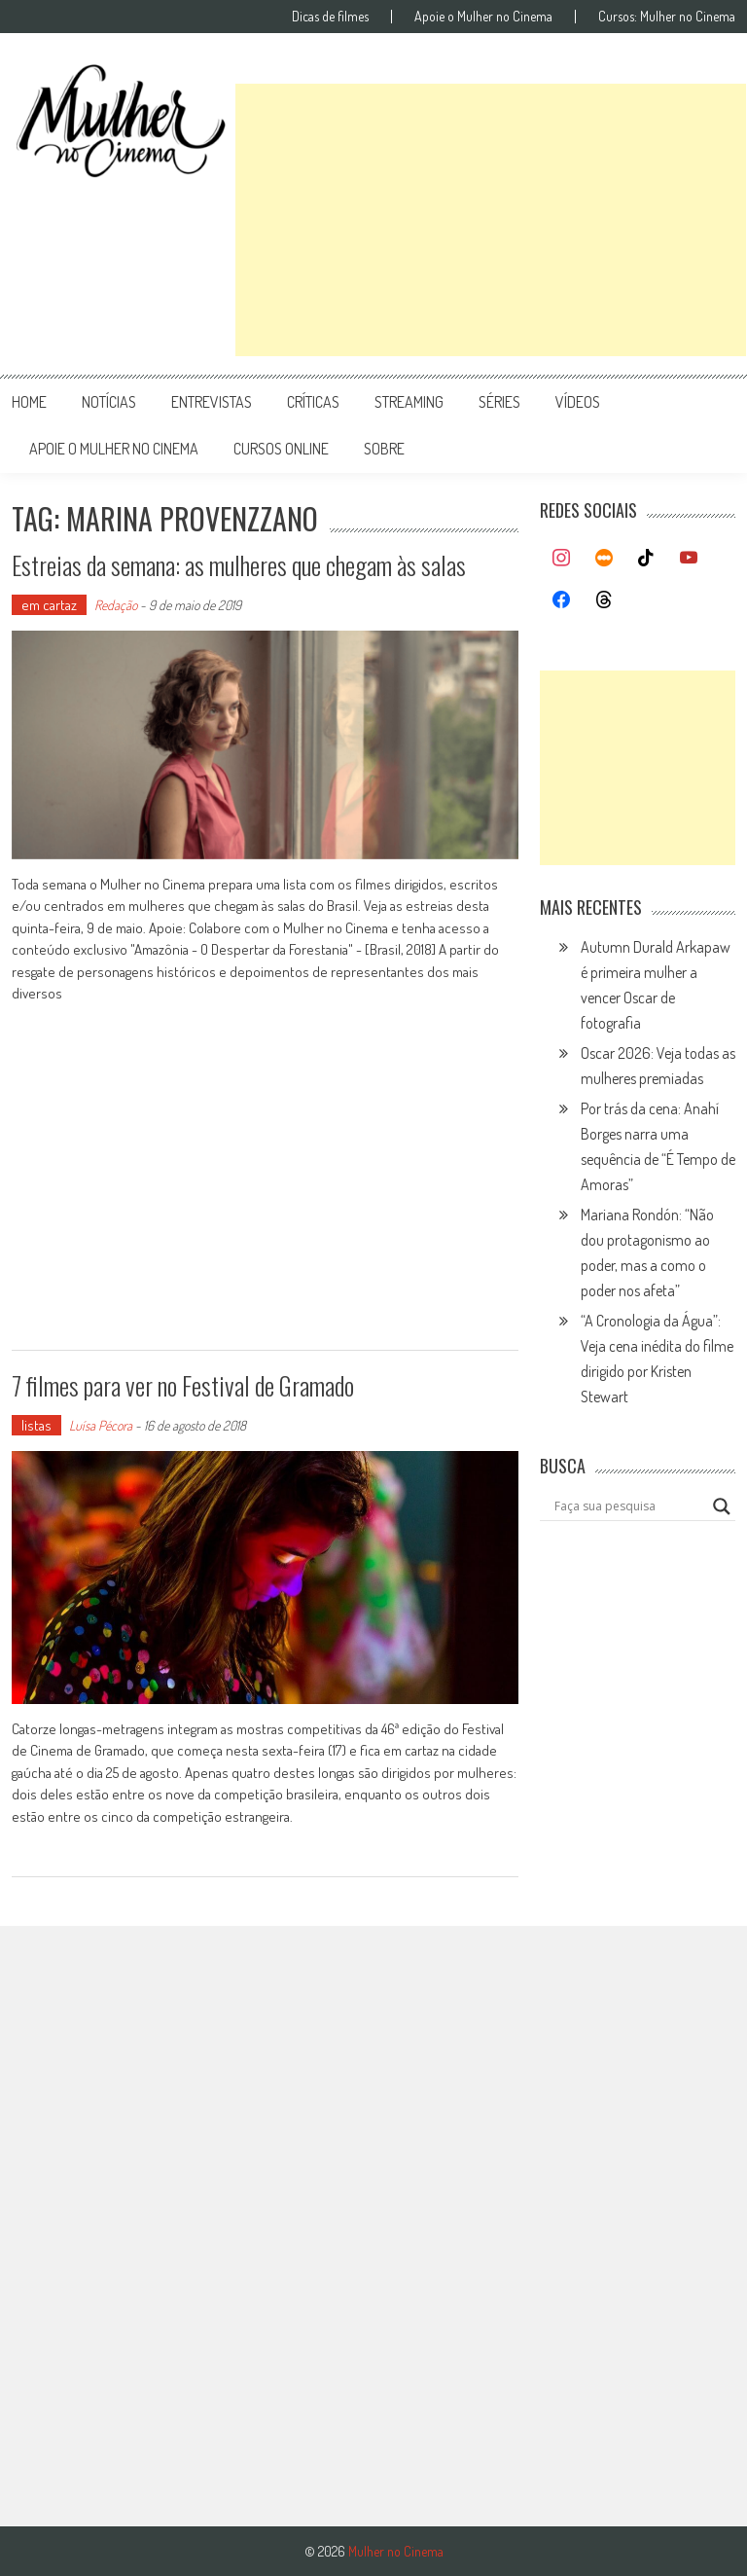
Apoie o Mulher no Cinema (483, 16)
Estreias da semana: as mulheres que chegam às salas (239, 565)
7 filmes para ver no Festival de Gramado (183, 1385)
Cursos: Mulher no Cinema (666, 16)
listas (36, 1425)
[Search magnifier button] (721, 1506)
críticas (313, 402)
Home (29, 402)
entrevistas (211, 402)
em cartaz (49, 605)
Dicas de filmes (330, 16)
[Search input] (628, 1506)
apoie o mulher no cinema (113, 448)
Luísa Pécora (100, 1425)
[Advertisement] (490, 220)
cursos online (281, 448)
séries (499, 402)
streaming (409, 402)
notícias (109, 402)
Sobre (384, 448)
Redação (115, 605)
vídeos (577, 402)
